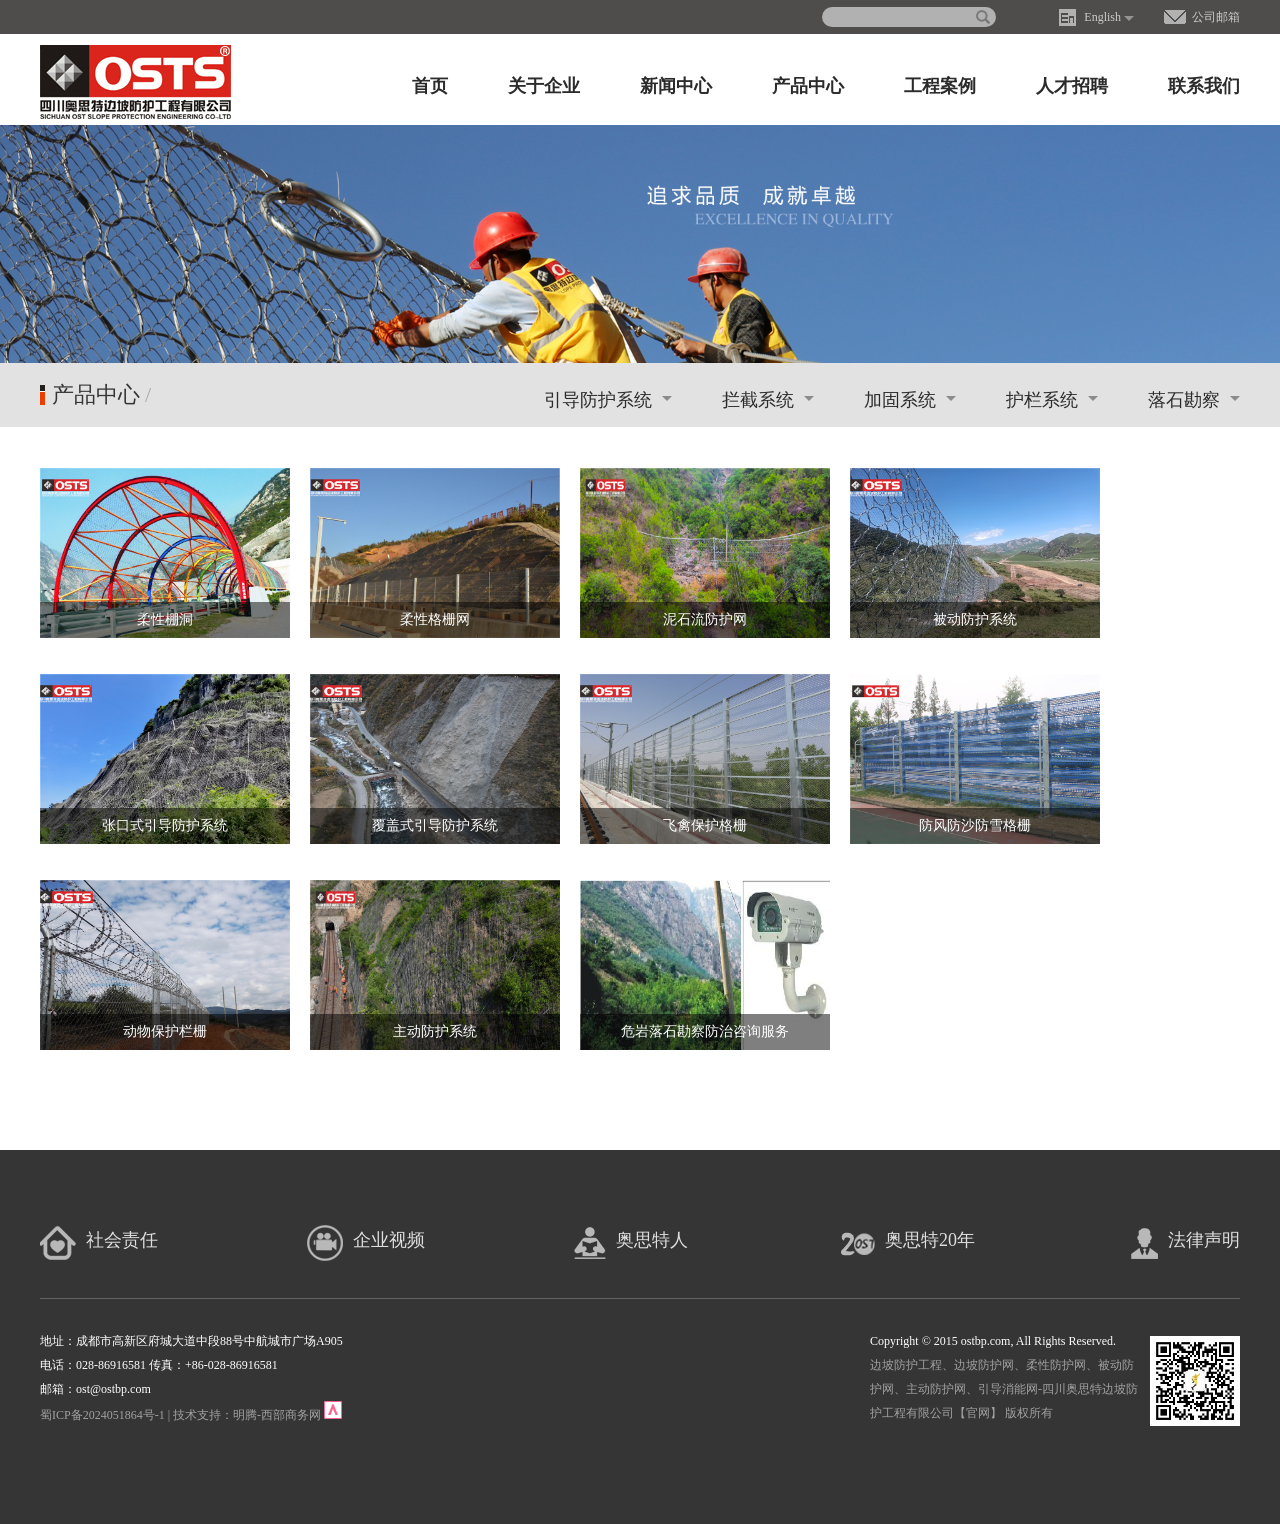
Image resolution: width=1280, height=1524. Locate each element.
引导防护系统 (608, 400)
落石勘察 (1194, 400)
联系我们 (1204, 86)
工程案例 (940, 86)
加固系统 (910, 400)
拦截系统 (768, 400)
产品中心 (808, 86)
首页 (430, 86)
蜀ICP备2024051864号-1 (102, 1415)
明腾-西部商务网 (277, 1415)
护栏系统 (1052, 400)
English (1102, 17)
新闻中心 (676, 86)
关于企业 (544, 86)
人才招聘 (1072, 86)
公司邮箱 (1216, 17)
